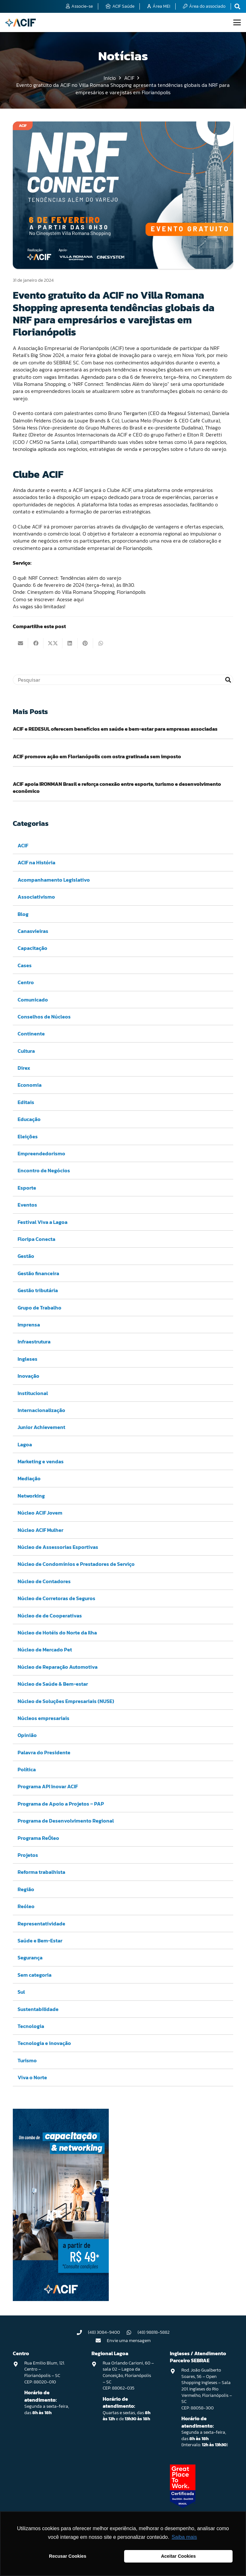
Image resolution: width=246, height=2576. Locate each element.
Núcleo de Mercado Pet (45, 1650)
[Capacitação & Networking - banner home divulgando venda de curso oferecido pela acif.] (61, 2299)
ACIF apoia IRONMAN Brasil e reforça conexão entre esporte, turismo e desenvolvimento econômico (117, 787)
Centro (26, 982)
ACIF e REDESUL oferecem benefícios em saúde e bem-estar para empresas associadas (115, 729)
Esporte (27, 1188)
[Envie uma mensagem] (101, 2340)
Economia (30, 1085)
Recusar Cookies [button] (67, 2556)
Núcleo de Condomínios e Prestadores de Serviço (76, 1564)
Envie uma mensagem (129, 2340)
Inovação (28, 1376)
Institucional (33, 1393)
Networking (31, 1496)
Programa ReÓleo (38, 1838)
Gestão (26, 1256)
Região (26, 1889)
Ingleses (27, 1359)
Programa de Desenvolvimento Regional (66, 1820)
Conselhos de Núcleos (44, 1016)
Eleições (28, 1136)
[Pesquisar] (123, 680)
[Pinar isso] (85, 643)
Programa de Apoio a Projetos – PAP (61, 1803)
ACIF (23, 845)
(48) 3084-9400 (104, 2332)
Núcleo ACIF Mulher (40, 1530)
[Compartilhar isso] (36, 643)
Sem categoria (35, 1975)
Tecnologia (31, 2026)
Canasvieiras (33, 931)
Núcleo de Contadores (44, 1581)
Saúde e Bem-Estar (40, 1940)
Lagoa (25, 1444)
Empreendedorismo (41, 1153)
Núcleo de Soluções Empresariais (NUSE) (66, 1701)
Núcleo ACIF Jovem (40, 1513)
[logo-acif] (20, 23)
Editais (26, 1102)
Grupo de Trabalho (39, 1307)
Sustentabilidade (38, 2009)
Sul (21, 1992)
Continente (31, 1033)
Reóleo (26, 1906)
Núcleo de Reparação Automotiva (58, 1667)
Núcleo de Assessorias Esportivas (58, 1547)
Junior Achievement (41, 1427)
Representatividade (41, 1923)
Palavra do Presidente (44, 1752)
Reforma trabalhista (41, 1872)
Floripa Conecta (36, 1239)
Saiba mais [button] (184, 2537)
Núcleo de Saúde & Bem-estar (53, 1684)
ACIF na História (36, 863)
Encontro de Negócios (44, 1171)
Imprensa (29, 1324)
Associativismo (36, 897)
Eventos (27, 1205)
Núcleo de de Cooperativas (50, 1615)
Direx (24, 1068)
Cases (25, 965)
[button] (237, 22)
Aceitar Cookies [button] (178, 2556)
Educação (29, 1119)
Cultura (26, 1051)
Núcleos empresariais (43, 1718)
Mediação (29, 1479)
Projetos (28, 1855)
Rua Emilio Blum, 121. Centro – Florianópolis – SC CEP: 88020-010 (44, 2372)
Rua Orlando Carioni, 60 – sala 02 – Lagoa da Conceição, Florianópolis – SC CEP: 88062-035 (128, 2375)
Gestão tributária (38, 1290)
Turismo (27, 2060)
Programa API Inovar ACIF (48, 1787)
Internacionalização (41, 1410)
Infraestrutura (34, 1341)
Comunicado (33, 999)
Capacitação (32, 948)
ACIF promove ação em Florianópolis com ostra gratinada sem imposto (97, 756)
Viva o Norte (32, 2077)
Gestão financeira (38, 1273)
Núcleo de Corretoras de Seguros (56, 1598)
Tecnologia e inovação (44, 2043)
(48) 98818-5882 (154, 2332)
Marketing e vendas (41, 1461)
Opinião (27, 1735)
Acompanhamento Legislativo (54, 880)
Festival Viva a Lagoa (42, 1222)
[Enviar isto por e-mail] (20, 643)
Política (27, 1769)
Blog (23, 914)
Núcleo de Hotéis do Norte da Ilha (57, 1632)
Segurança (30, 1958)
